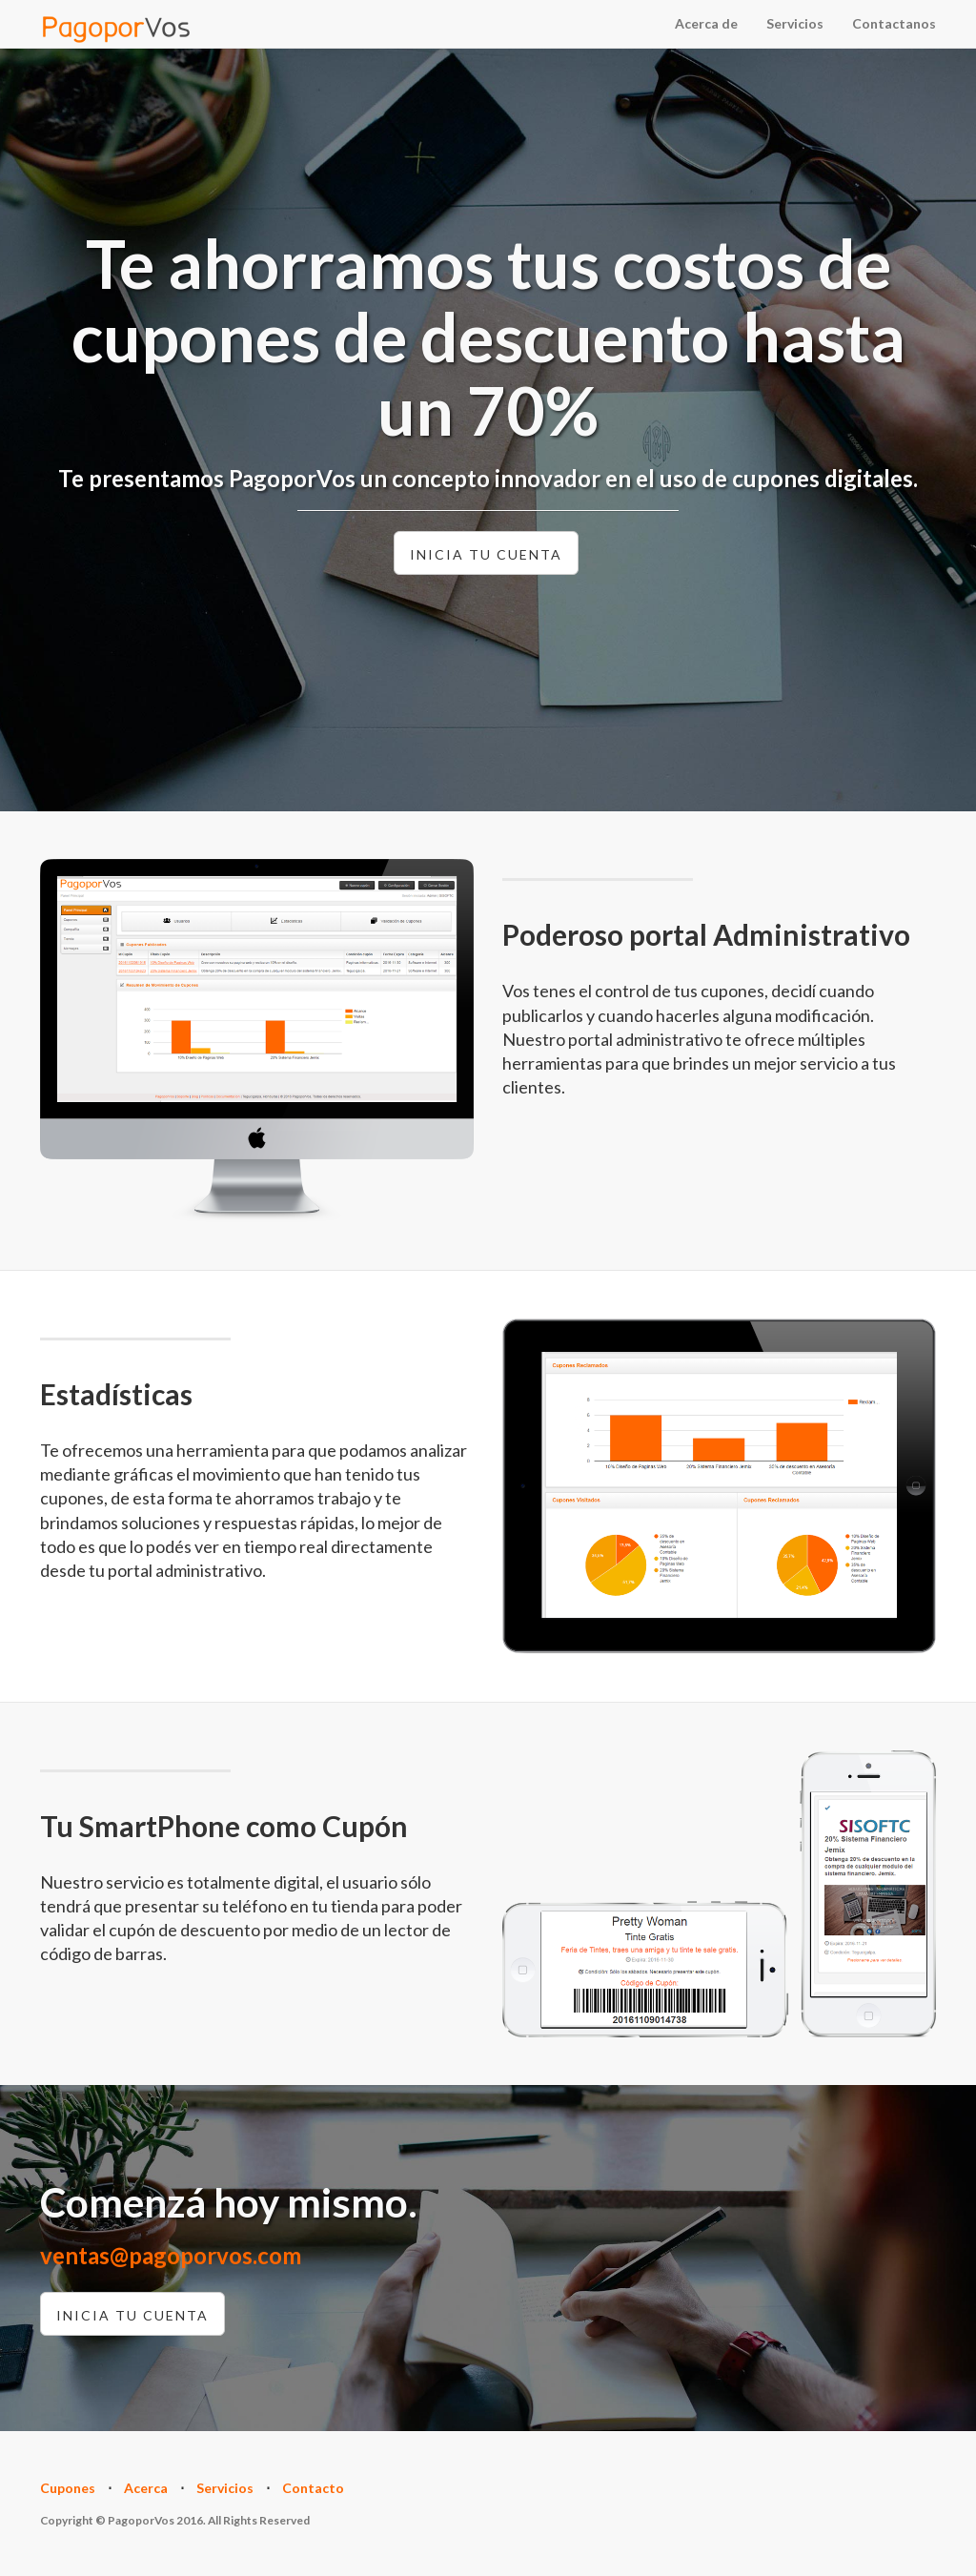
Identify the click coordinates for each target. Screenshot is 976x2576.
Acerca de (706, 23)
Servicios (795, 23)
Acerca (146, 2488)
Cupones (67, 2488)
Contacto (313, 2488)
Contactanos (894, 23)
